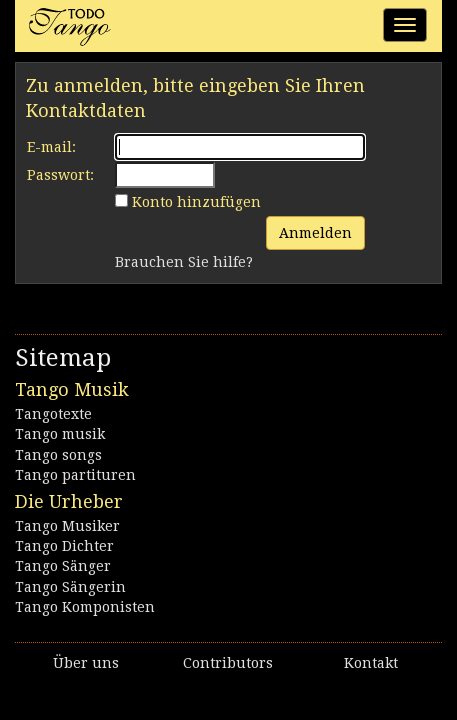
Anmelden (315, 233)
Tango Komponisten (85, 607)
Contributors (228, 663)
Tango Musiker (67, 526)
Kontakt (371, 663)
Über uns (86, 663)
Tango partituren (75, 475)
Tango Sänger (63, 566)
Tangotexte (53, 414)
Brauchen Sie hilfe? (184, 262)
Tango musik (60, 434)
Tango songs (58, 455)
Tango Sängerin (70, 587)
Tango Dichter (64, 546)
